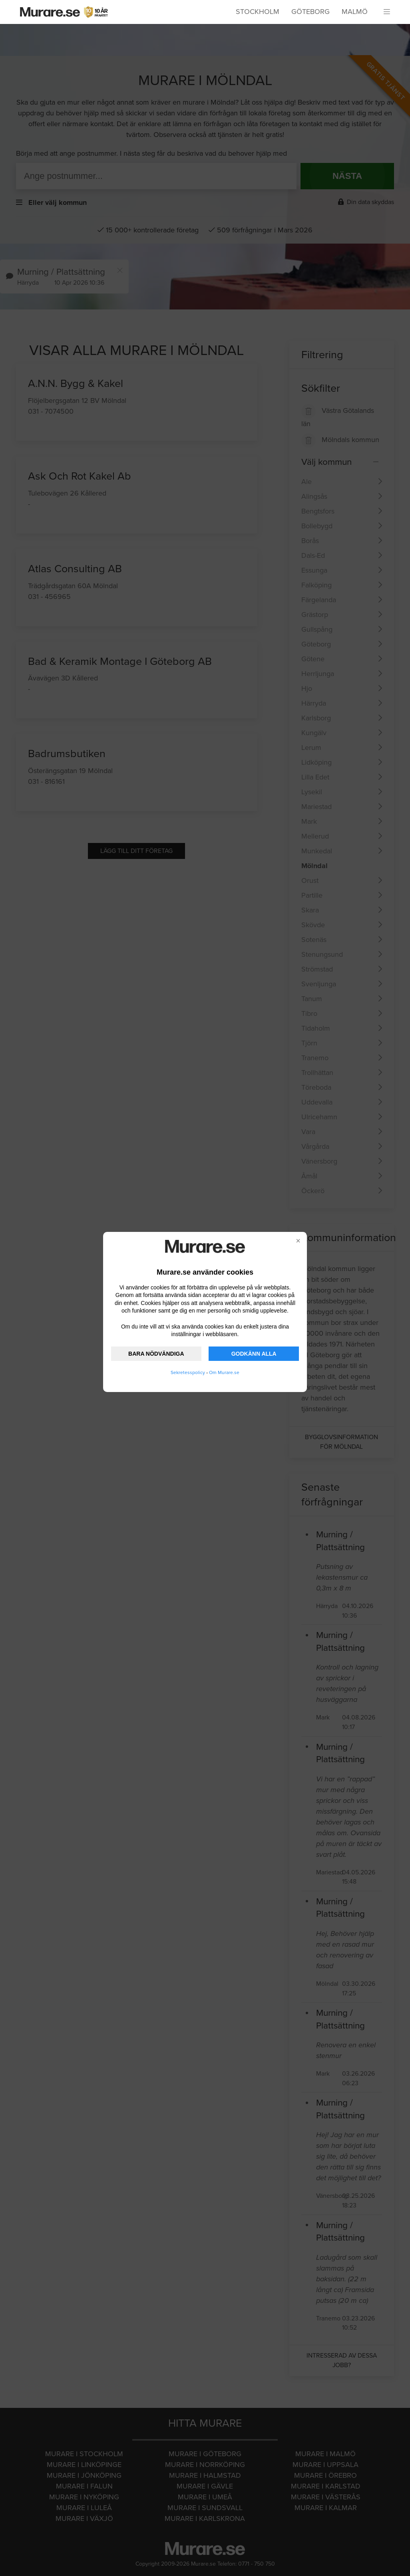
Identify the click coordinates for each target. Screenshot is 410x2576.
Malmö (355, 11)
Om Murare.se (224, 1372)
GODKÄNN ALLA (254, 1353)
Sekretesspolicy (188, 1372)
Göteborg (310, 11)
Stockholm (257, 11)
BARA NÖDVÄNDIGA (156, 1353)
